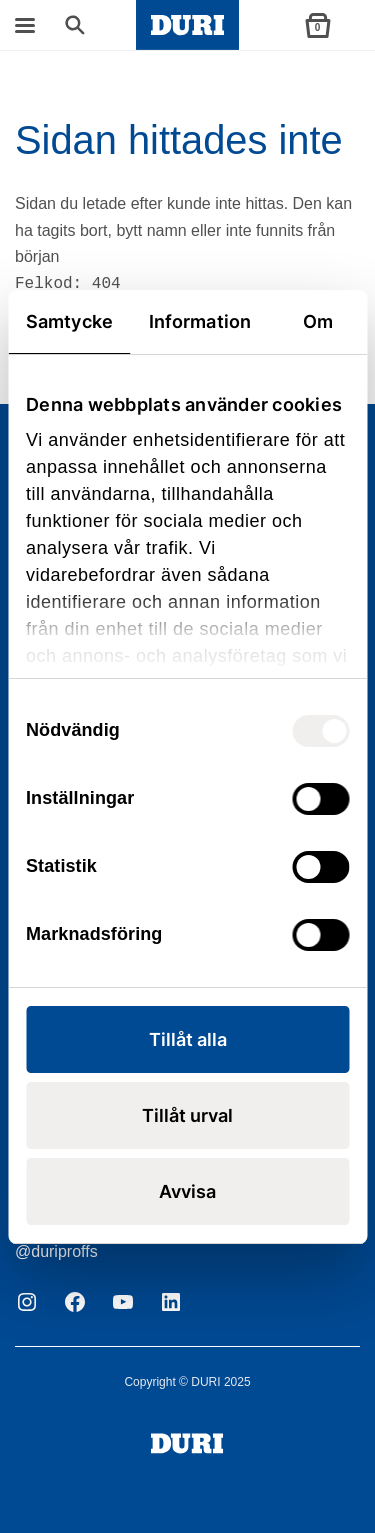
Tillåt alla (188, 1039)
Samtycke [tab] (69, 321)
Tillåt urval (187, 1115)
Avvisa (187, 1191)
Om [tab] (318, 321)
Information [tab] (200, 321)
